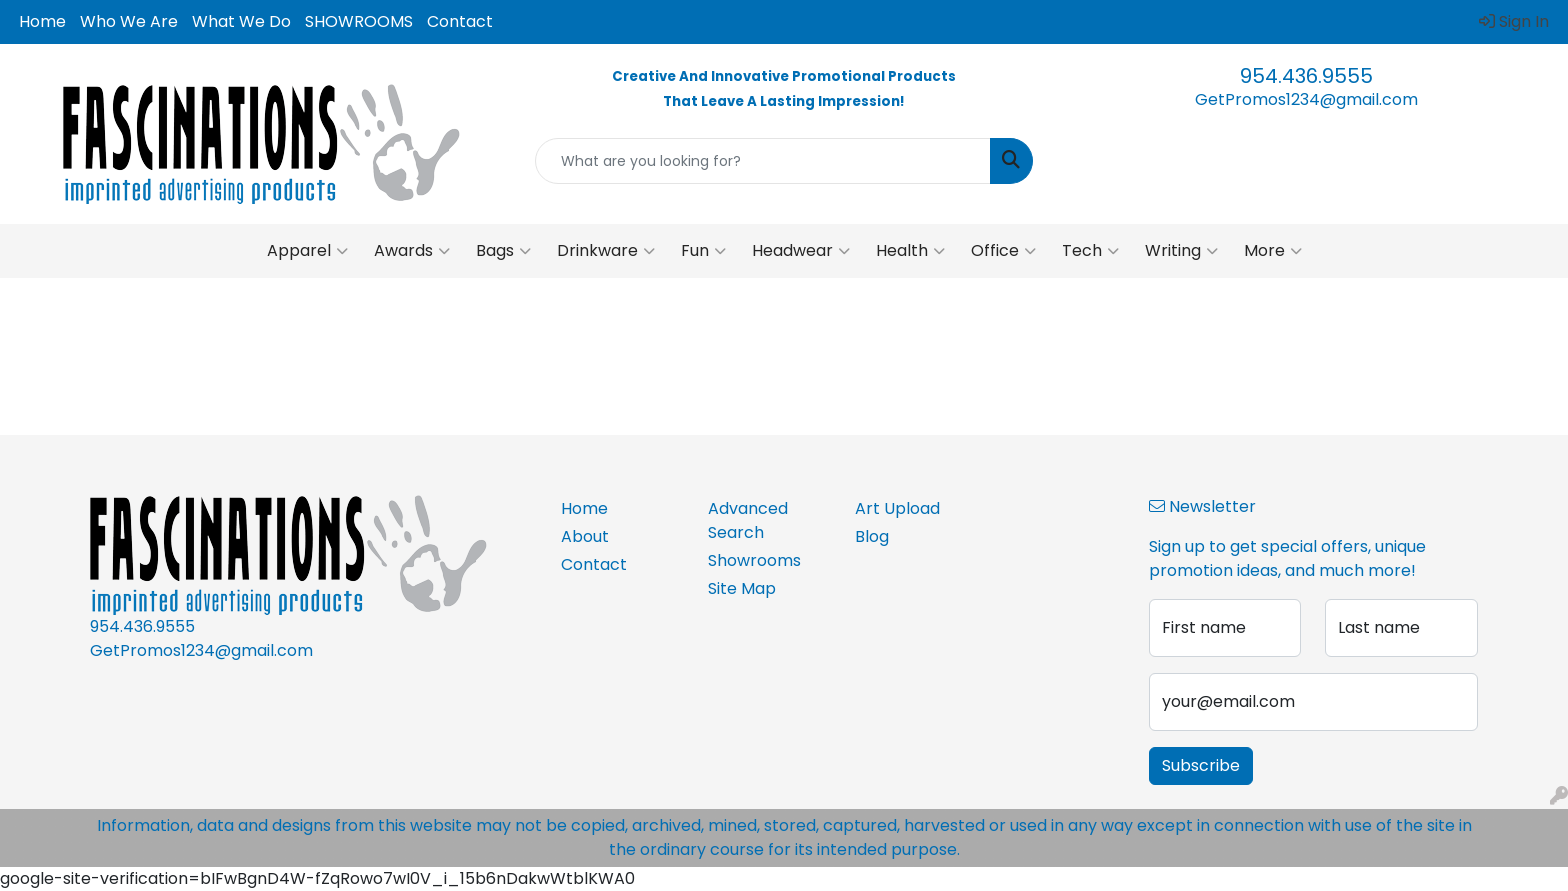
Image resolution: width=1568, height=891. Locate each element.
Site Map (742, 588)
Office (1003, 251)
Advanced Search (748, 520)
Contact (460, 21)
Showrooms (754, 560)
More (1273, 251)
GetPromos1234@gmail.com (1306, 99)
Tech (1090, 251)
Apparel (307, 251)
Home (42, 21)
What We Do (241, 21)
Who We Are (129, 21)
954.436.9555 (1306, 76)
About (585, 536)
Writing (1181, 251)
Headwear (801, 251)
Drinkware (606, 251)
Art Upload (897, 508)
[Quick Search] (763, 161)
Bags (503, 251)
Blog (872, 536)
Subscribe (1201, 765)
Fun (703, 251)
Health (910, 251)
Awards (412, 251)
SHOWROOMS (359, 21)
